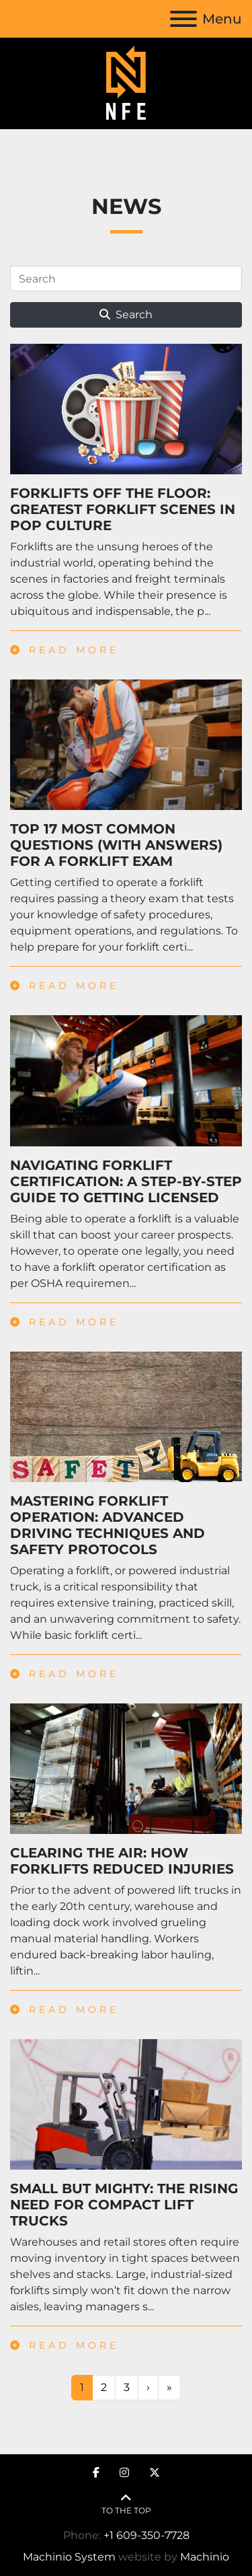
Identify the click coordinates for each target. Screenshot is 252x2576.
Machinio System (69, 2556)
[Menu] (183, 19)
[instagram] (124, 2473)
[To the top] (126, 2504)
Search (126, 314)
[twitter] (154, 2473)
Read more (64, 650)
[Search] (126, 278)
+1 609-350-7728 (146, 2535)
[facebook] (96, 2473)
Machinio (204, 2556)
